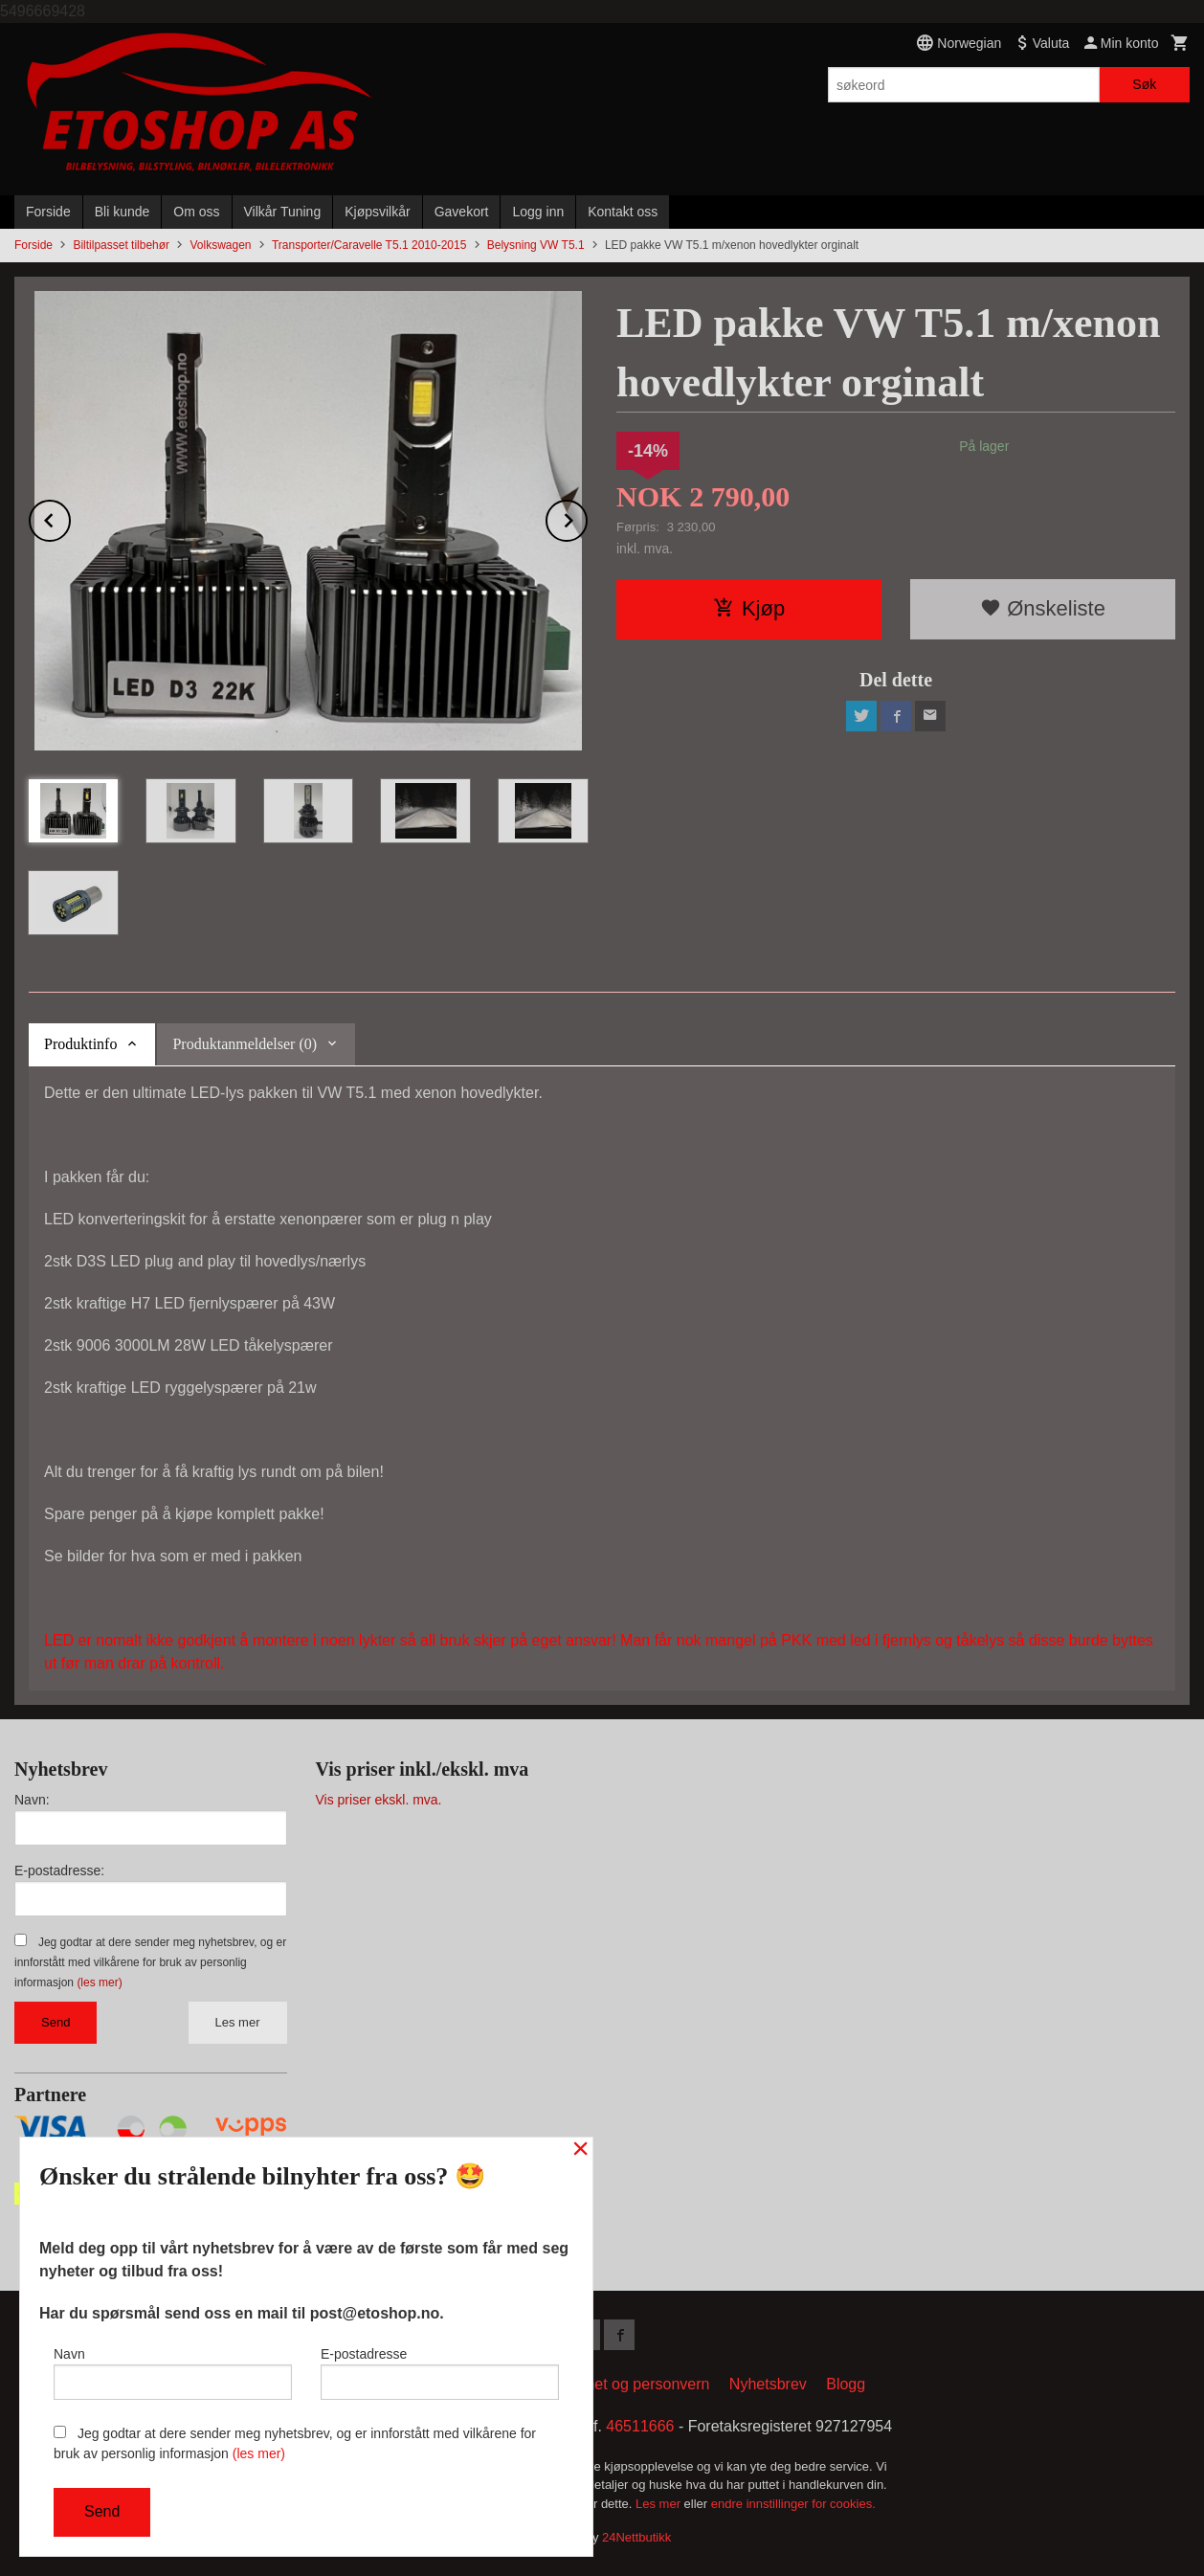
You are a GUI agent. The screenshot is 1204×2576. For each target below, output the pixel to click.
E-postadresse (440, 2373)
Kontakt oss (623, 211)
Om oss (196, 211)
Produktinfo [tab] (80, 1044)
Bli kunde (122, 211)
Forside (48, 211)
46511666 (640, 2426)
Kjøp (749, 608)
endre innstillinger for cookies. (793, 2504)
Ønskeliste (1042, 608)
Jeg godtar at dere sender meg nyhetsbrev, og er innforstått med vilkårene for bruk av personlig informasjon (150, 1962)
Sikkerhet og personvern (626, 2384)
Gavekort (462, 211)
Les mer (237, 2022)
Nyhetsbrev (768, 2384)
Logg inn (538, 211)
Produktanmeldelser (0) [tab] (244, 1044)
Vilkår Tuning (283, 211)
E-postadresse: (59, 1870)
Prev (70, 517)
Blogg (845, 2384)
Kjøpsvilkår (377, 211)
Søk (1144, 84)
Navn (173, 2373)
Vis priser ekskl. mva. (379, 1799)
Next (587, 517)
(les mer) (99, 1982)
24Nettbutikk (636, 2537)
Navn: (32, 1799)
